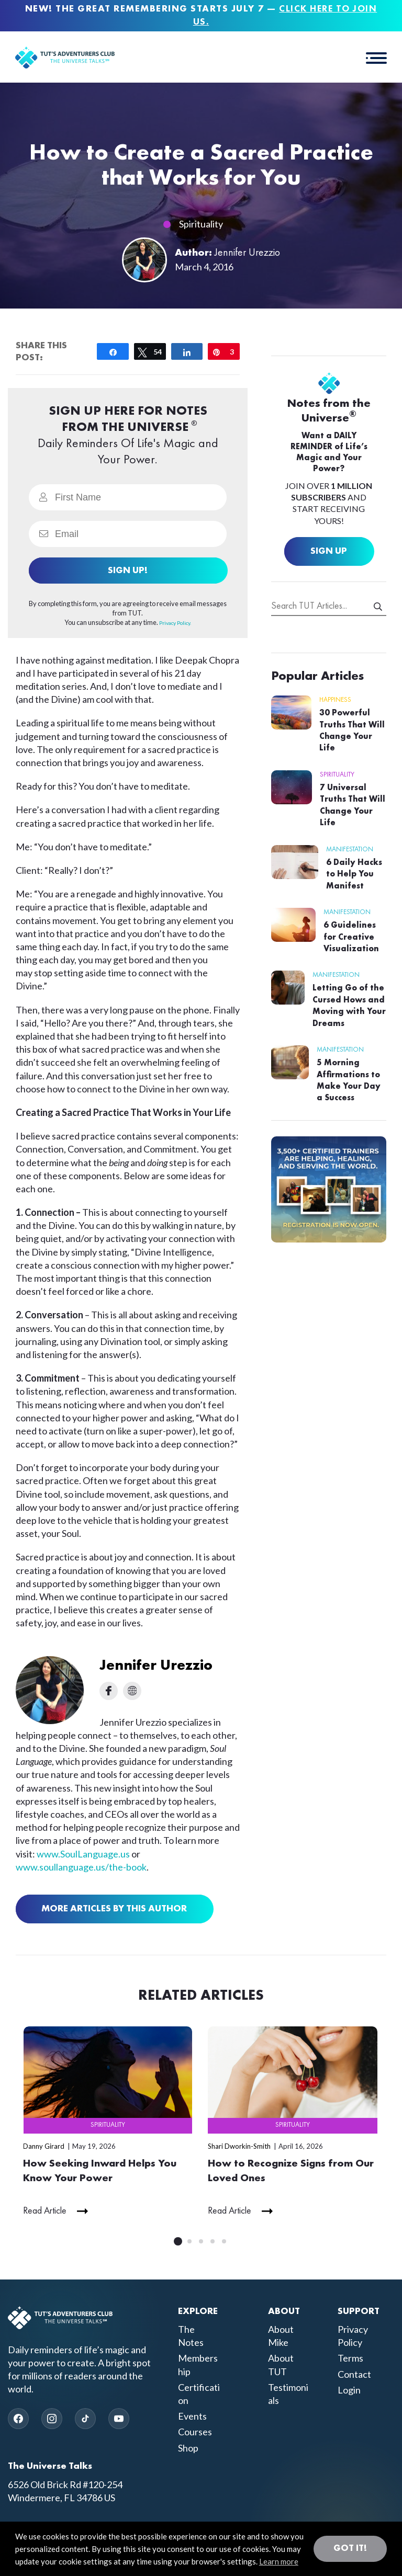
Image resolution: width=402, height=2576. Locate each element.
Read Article (44, 2211)
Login (349, 2390)
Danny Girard (43, 2146)
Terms (350, 2358)
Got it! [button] (350, 2548)
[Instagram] (51, 2419)
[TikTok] (85, 2419)
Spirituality (201, 224)
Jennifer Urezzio (247, 253)
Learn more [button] (278, 2561)
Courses (195, 2432)
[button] (375, 57)
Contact (354, 2374)
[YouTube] (118, 2419)
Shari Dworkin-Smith (239, 2146)
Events (192, 2416)
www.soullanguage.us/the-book (81, 1867)
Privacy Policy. (175, 623)
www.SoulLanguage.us (84, 1854)
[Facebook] (18, 2419)
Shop (188, 2448)
